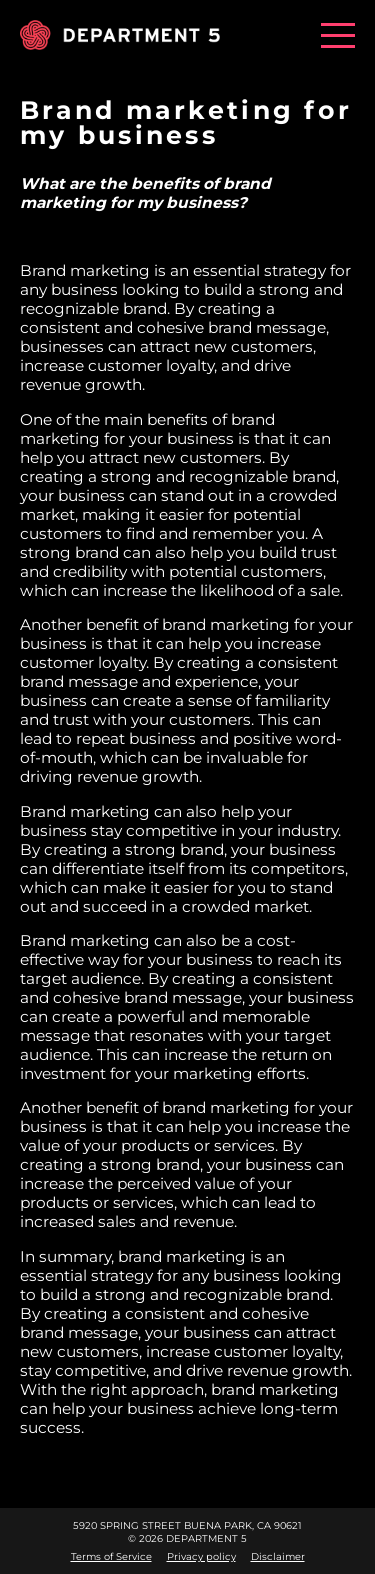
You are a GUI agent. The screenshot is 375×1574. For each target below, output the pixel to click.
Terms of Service (111, 1556)
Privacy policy (201, 1556)
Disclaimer (278, 1556)
